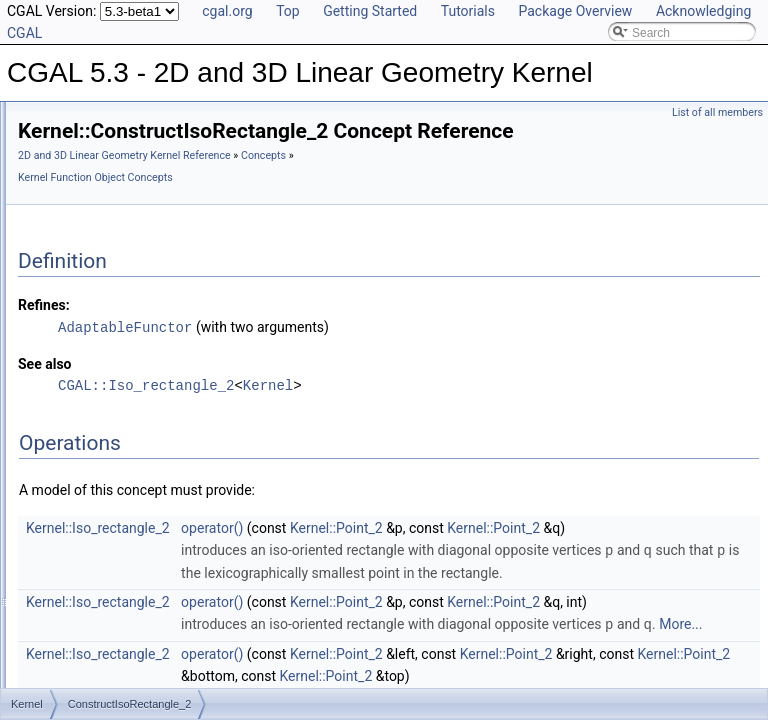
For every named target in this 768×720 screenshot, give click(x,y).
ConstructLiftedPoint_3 (142, 427)
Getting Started (370, 11)
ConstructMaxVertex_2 (142, 493)
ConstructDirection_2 (138, 273)
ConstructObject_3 (131, 669)
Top (288, 11)
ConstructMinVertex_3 (141, 603)
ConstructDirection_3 (138, 295)
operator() (462, 555)
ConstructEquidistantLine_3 (155, 361)
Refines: (294, 333)
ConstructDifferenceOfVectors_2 (168, 229)
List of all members (717, 112)
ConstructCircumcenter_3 (150, 185)
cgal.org (227, 11)
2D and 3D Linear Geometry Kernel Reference (374, 183)
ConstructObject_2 (131, 647)
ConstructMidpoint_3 (137, 559)
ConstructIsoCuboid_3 (141, 383)
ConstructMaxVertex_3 (142, 515)
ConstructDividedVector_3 (151, 339)
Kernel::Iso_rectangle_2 (348, 555)
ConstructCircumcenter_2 (150, 163)
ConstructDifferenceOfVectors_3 (168, 251)
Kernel (518, 412)
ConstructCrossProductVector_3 (167, 207)
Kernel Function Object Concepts (400, 205)
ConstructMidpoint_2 (137, 537)
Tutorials (468, 11)
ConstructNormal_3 (133, 625)
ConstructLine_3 (125, 471)
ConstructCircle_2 (129, 119)
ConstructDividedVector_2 (151, 317)
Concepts (290, 205)
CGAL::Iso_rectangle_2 (396, 412)
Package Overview (575, 11)
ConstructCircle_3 (129, 141)
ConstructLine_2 (125, 449)
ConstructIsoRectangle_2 (149, 405)
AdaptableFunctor (375, 354)
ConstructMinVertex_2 (141, 581)
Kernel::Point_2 (586, 555)
